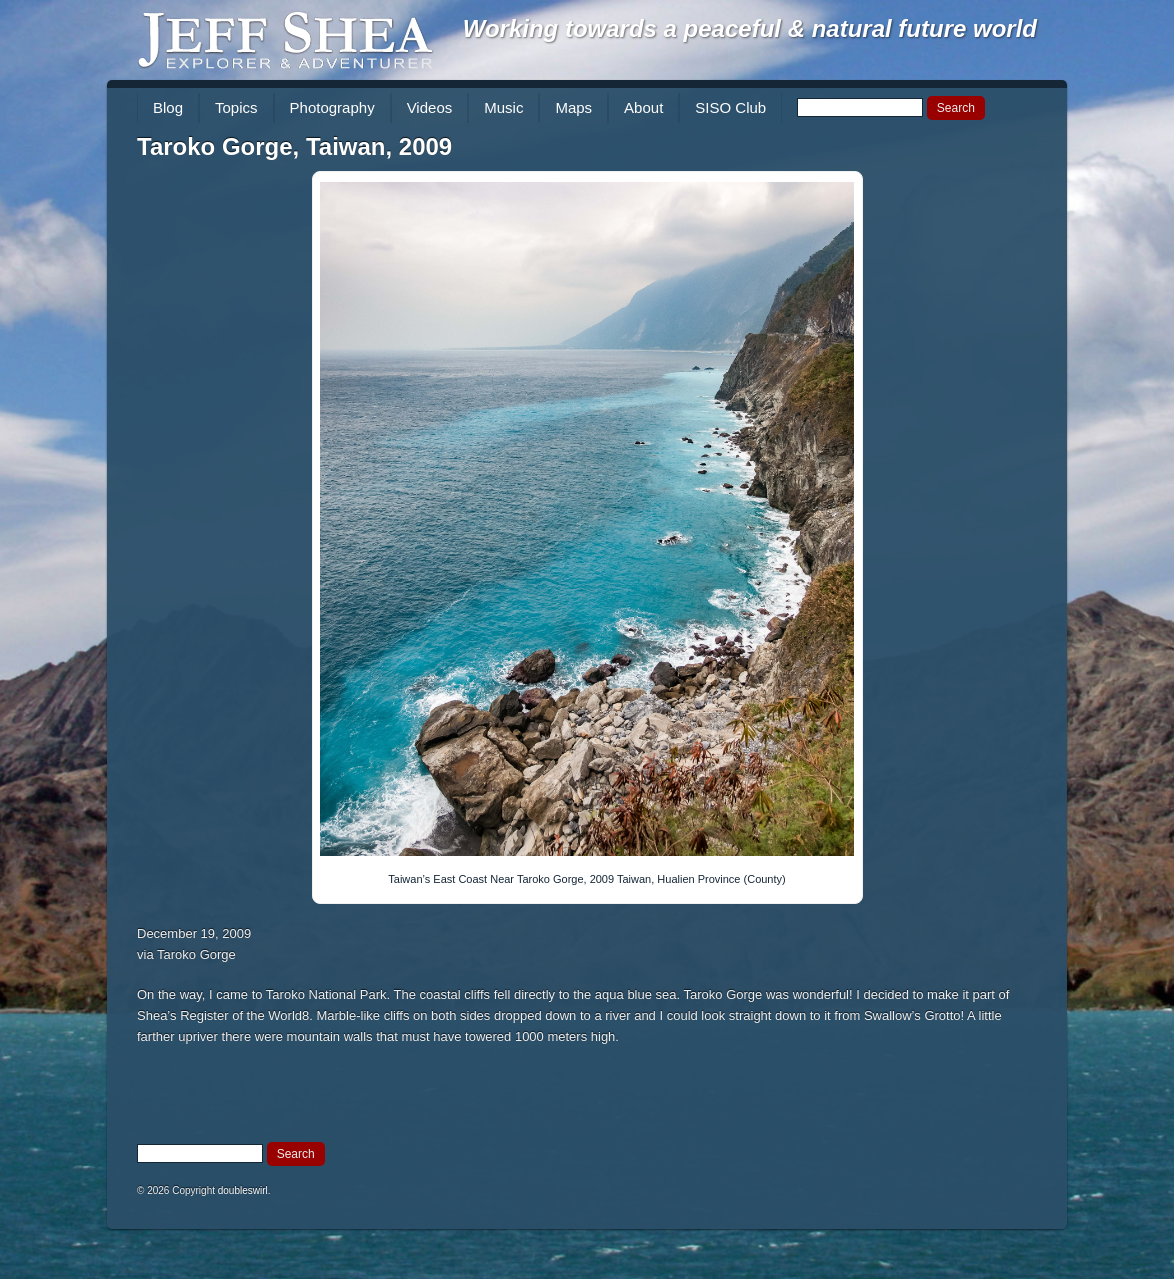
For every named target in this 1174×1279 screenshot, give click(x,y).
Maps (573, 107)
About (643, 107)
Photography (332, 107)
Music (503, 107)
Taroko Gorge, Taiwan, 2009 (294, 146)
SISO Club (730, 107)
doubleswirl (243, 1190)
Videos (430, 107)
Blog (168, 107)
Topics (236, 107)
